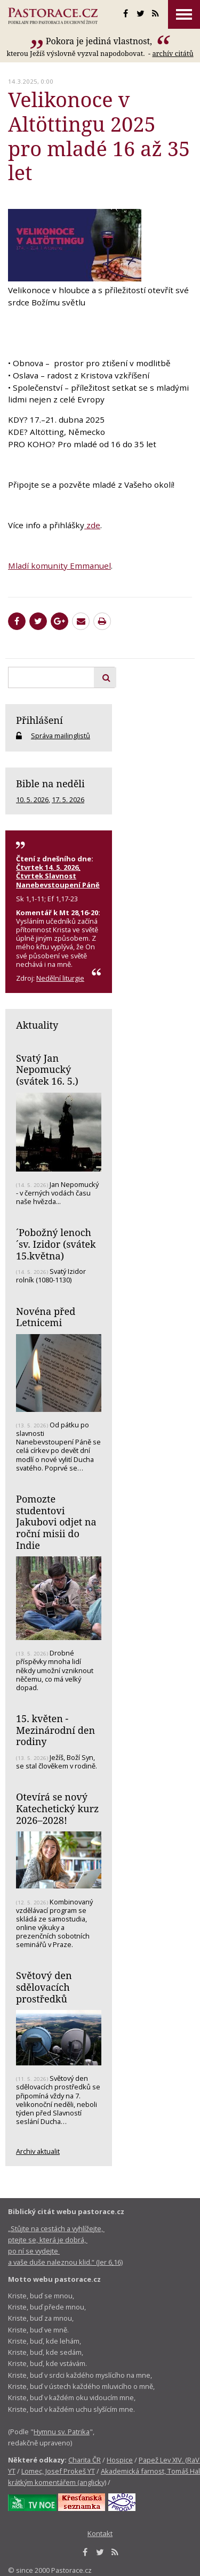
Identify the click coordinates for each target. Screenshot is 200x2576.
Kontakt (100, 2533)
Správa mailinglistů (60, 735)
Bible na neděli (50, 783)
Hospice (120, 2460)
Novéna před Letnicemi (45, 1317)
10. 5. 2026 (32, 799)
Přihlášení (39, 720)
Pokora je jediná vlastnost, (100, 41)
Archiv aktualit (38, 2151)
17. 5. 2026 (68, 799)
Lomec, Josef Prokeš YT (58, 2471)
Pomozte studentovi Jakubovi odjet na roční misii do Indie (56, 1522)
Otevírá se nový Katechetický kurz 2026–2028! (57, 1808)
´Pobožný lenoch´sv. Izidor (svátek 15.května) (56, 1244)
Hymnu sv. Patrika (62, 2431)
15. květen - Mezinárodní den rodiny (55, 1730)
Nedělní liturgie (60, 978)
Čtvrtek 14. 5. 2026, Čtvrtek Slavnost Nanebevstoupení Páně (58, 875)
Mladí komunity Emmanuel (59, 565)
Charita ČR (84, 2460)
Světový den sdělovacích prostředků (44, 1987)
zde (92, 525)
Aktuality (37, 1025)
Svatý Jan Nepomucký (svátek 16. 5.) (47, 1069)
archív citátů (172, 53)
